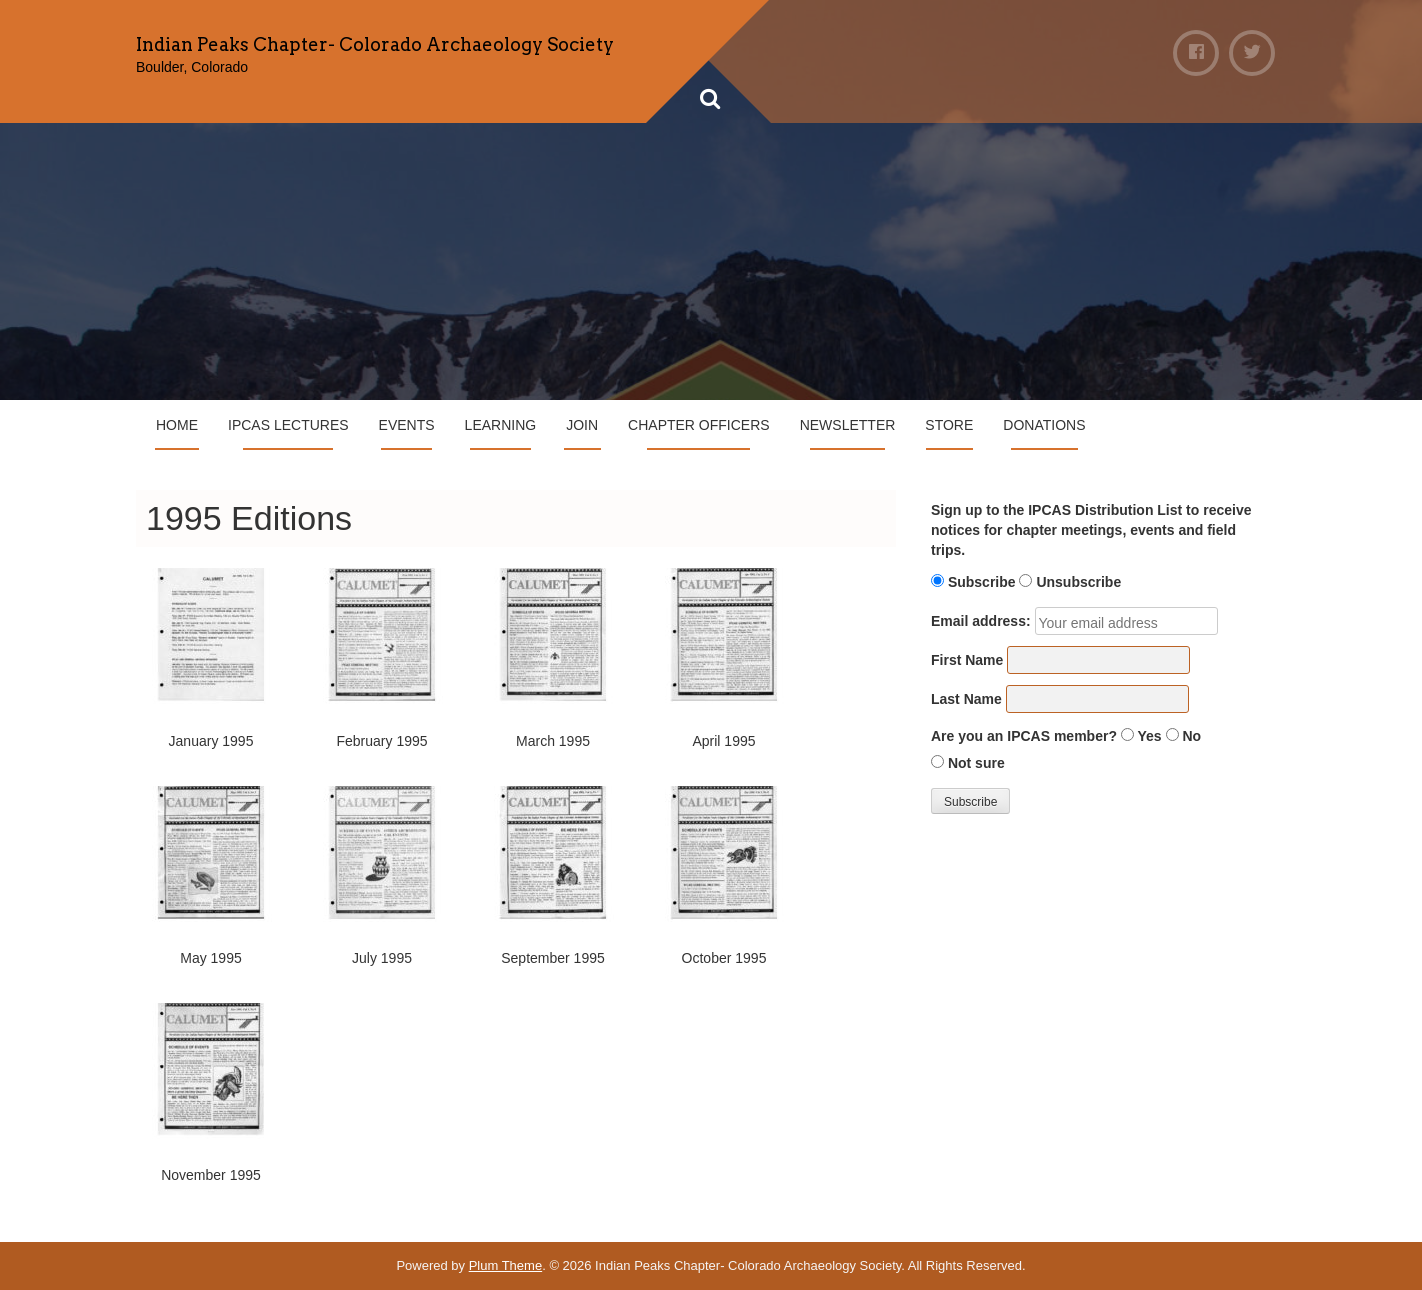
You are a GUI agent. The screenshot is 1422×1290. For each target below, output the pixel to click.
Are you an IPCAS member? (1024, 736)
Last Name (966, 699)
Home (177, 425)
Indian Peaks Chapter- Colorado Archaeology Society (375, 44)
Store (949, 425)
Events (407, 425)
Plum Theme (505, 1265)
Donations (1044, 425)
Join (582, 425)
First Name (967, 660)
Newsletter (848, 425)
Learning (501, 425)
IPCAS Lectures (288, 425)
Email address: (981, 621)
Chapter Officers (699, 425)
